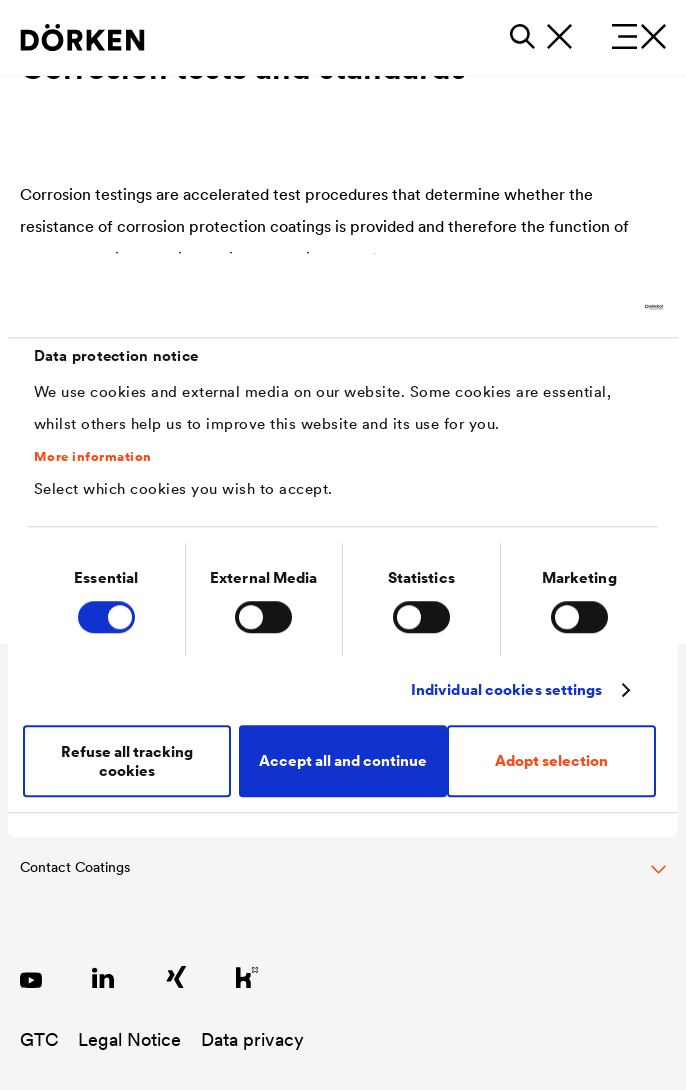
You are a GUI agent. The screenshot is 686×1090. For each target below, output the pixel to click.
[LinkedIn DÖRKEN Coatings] (103, 977)
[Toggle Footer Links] (343, 878)
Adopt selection (551, 760)
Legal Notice (129, 1039)
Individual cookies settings (507, 689)
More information (93, 457)
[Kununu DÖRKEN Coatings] (247, 977)
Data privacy (252, 1039)
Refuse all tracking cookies (127, 761)
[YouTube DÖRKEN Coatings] (31, 977)
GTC (39, 1039)
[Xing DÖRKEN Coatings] (175, 977)
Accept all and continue (343, 760)
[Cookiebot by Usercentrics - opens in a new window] (575, 307)
